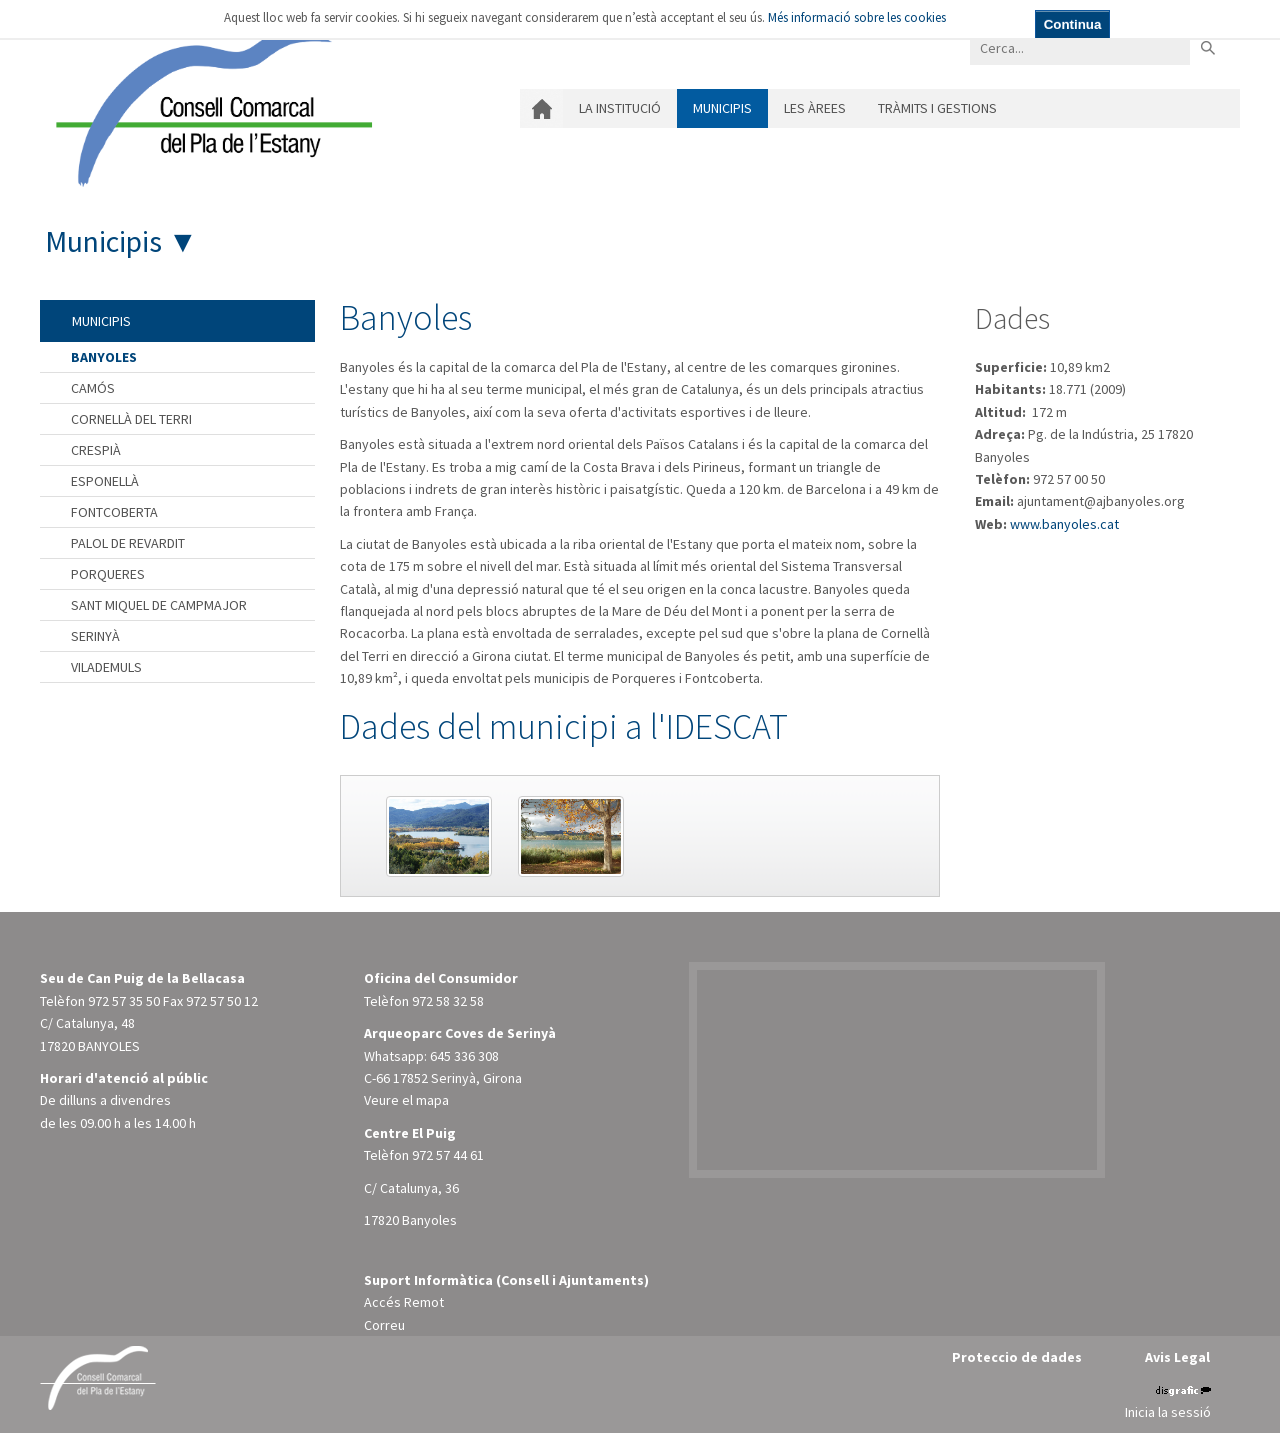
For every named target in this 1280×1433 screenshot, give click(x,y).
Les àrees (815, 108)
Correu (384, 1325)
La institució (620, 108)
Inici (541, 108)
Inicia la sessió (1168, 1412)
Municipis (722, 108)
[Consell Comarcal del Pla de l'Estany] (209, 104)
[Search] (1080, 47)
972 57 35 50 (124, 1001)
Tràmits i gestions (937, 108)
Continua (1073, 24)
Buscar (1207, 47)
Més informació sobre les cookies (857, 17)
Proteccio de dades (1017, 1357)
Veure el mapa (406, 1100)
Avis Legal (1177, 1357)
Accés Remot (404, 1302)
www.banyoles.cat (1064, 524)
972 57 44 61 (448, 1155)
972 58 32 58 (448, 1001)
